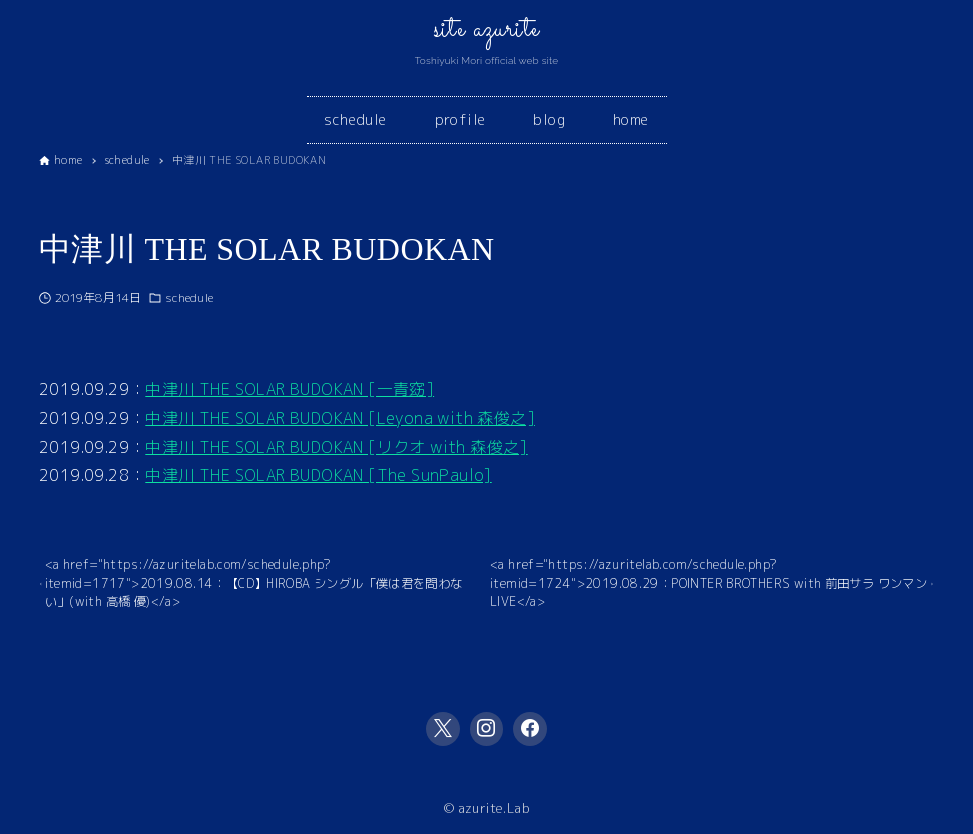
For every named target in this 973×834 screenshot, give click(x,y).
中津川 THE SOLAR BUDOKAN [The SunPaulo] (318, 475)
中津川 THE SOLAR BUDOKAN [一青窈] (289, 389)
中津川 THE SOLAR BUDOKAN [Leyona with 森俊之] (340, 418)
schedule (189, 297)
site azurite (487, 30)
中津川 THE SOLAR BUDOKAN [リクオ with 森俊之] (336, 447)
